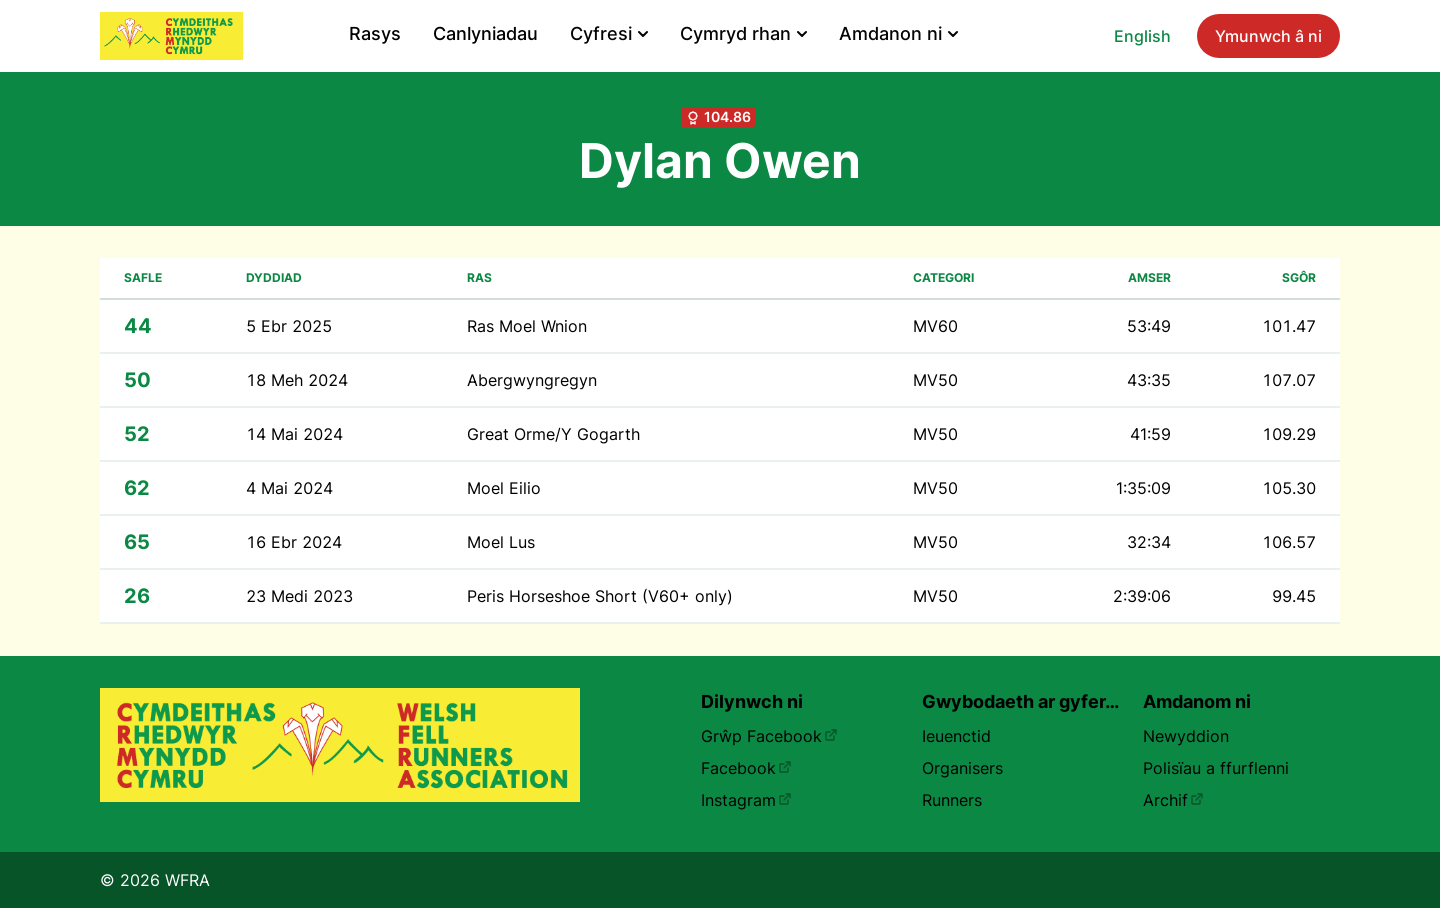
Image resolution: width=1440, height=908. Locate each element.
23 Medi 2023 (299, 596)
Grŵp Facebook (769, 736)
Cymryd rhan (743, 33)
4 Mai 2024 (289, 488)
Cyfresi (609, 33)
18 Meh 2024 (297, 380)
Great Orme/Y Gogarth (553, 434)
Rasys (375, 33)
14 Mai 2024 (294, 434)
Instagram (746, 800)
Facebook (746, 768)
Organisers (962, 768)
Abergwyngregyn (532, 380)
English (1142, 36)
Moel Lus (501, 542)
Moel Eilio (504, 488)
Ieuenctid (956, 736)
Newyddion (1186, 736)
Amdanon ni (898, 33)
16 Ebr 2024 (294, 542)
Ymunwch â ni (1268, 36)
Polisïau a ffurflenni (1216, 768)
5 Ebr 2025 (289, 326)
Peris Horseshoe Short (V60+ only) (600, 596)
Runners (952, 800)
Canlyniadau (485, 33)
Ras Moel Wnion (527, 326)
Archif (1173, 800)
